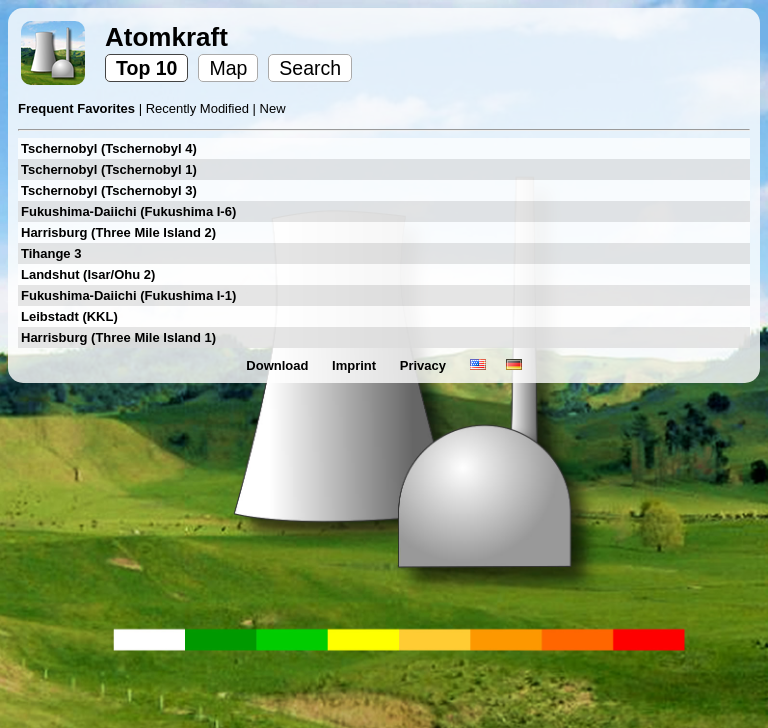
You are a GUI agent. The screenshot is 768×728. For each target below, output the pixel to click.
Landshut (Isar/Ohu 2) (88, 274)
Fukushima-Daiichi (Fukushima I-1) (128, 295)
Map (228, 68)
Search (310, 68)
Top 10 (146, 68)
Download (279, 365)
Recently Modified (199, 108)
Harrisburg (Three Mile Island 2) (118, 232)
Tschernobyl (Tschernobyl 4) (109, 148)
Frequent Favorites (78, 108)
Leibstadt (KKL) (69, 316)
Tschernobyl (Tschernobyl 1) (109, 169)
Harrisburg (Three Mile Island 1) (118, 337)
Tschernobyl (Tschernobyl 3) (109, 190)
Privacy (425, 365)
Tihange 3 (51, 253)
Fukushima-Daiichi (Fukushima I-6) (128, 211)
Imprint (356, 365)
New (273, 108)
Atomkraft (166, 37)
